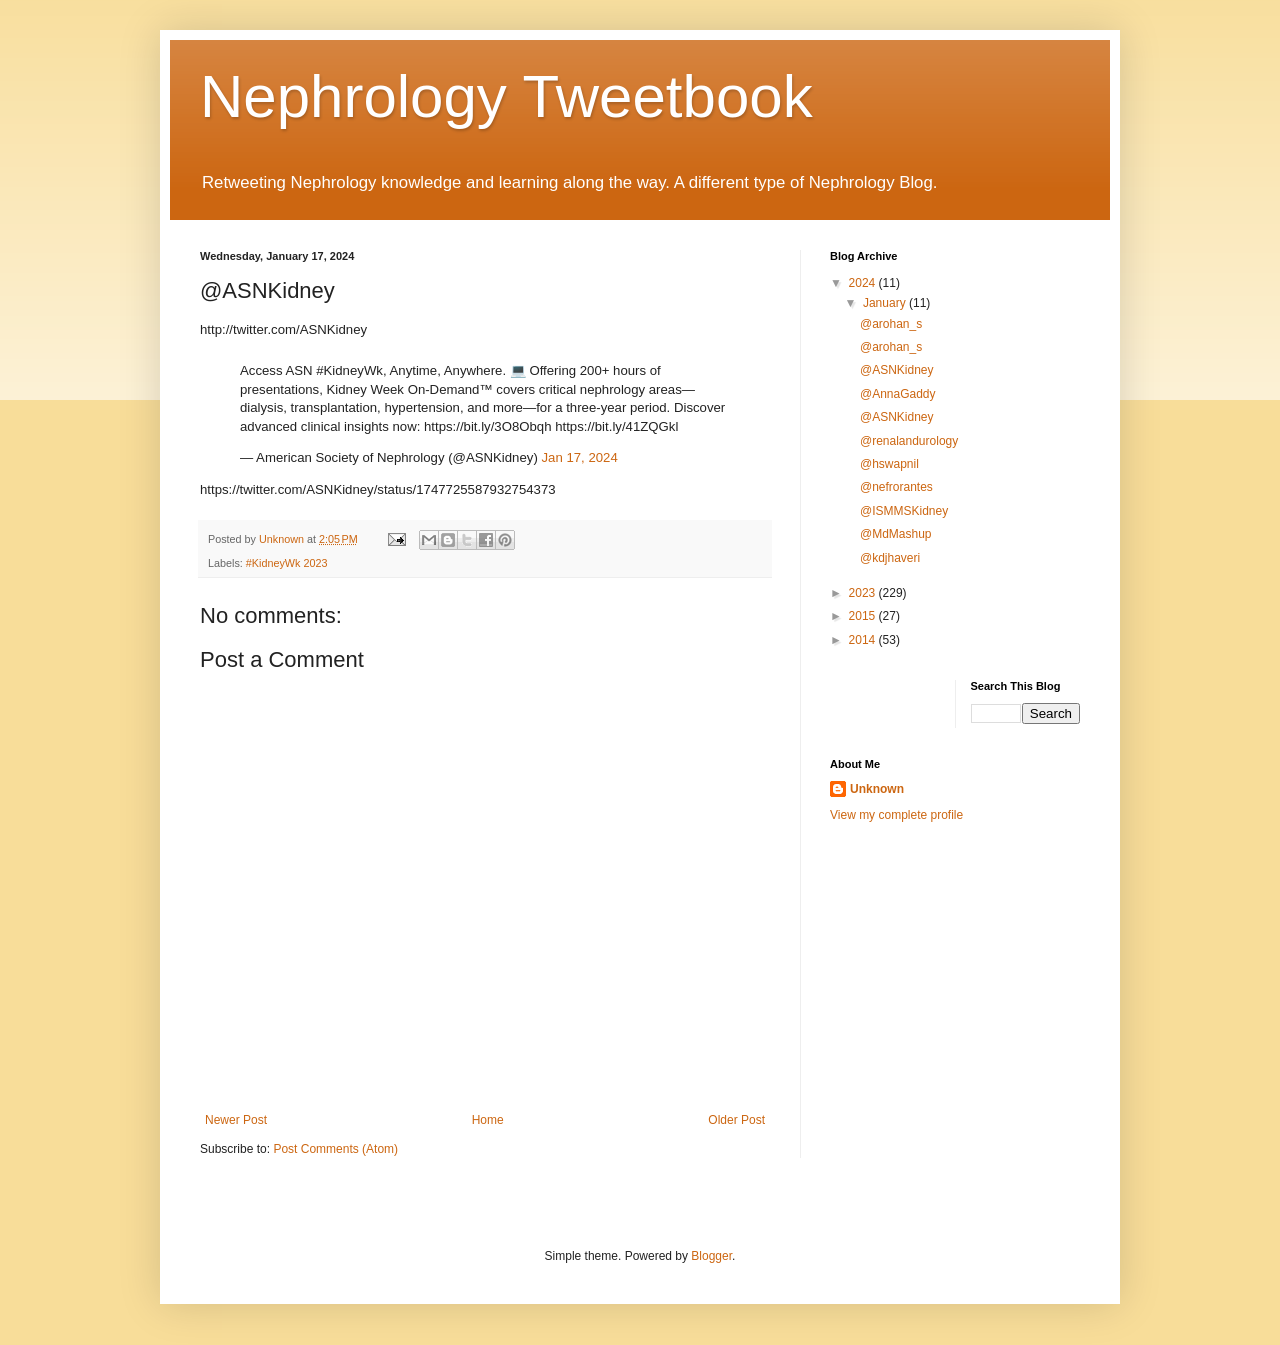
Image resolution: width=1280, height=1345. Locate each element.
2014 (864, 640)
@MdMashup (896, 534)
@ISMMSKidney (904, 511)
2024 (864, 283)
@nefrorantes (896, 487)
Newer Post (236, 1120)
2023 (864, 593)
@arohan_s (891, 324)
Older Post (736, 1120)
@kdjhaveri (890, 558)
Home (488, 1120)
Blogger (711, 1256)
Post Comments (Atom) (335, 1149)
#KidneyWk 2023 (287, 563)
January (886, 303)
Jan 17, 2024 (579, 457)
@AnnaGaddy (898, 394)
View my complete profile (896, 815)
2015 (864, 616)
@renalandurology (909, 441)
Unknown (877, 789)
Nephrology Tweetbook (506, 96)
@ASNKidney (897, 370)
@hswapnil (889, 464)
